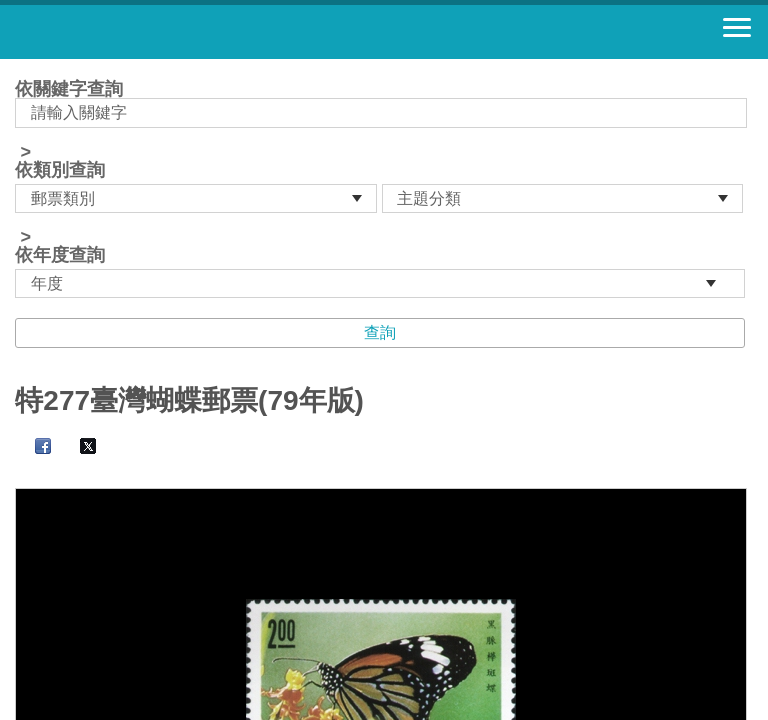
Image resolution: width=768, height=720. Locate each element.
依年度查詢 (60, 255)
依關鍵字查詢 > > (383, 189)
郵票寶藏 (125, 32)
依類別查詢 (60, 170)
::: (21, 67)
